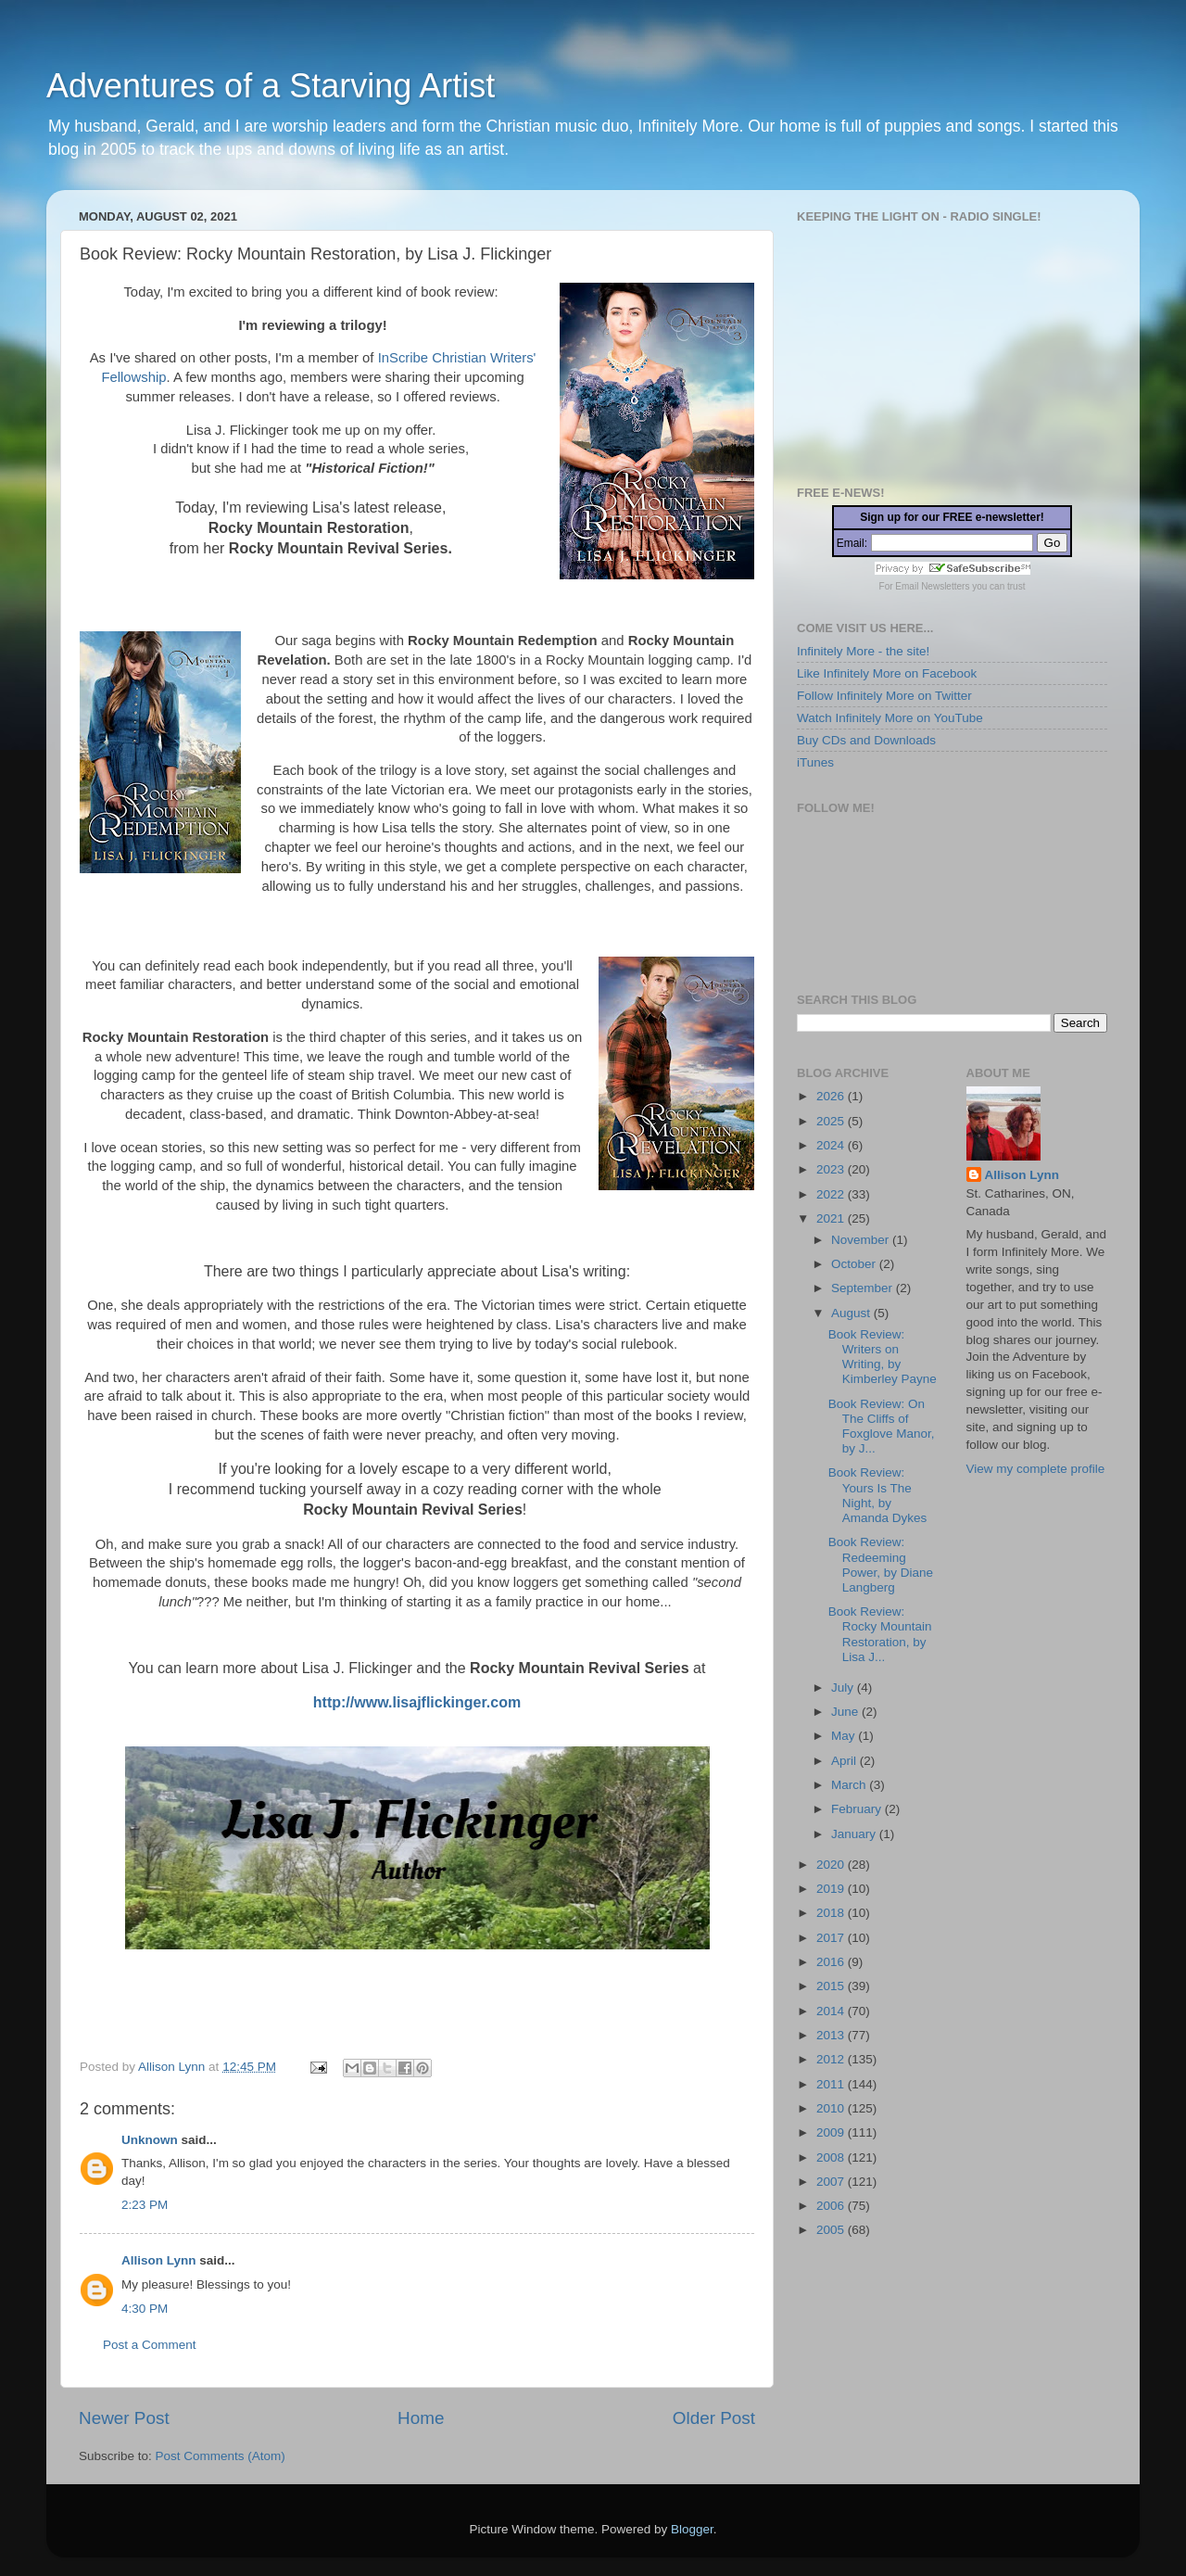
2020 (832, 1865)
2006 (832, 2206)
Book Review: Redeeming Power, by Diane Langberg (880, 1564)
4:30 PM (144, 2309)
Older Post (714, 2418)
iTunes (815, 762)
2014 (832, 2011)
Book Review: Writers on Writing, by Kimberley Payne (882, 1357)
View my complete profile (1035, 1469)
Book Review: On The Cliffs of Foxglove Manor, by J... (881, 1426)
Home (420, 2418)
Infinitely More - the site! (863, 651)
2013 (832, 2035)
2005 (832, 2230)
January (855, 1834)
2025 (832, 1121)
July (844, 1687)
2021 (832, 1218)
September (863, 1288)
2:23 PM (144, 2205)
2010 (832, 2108)
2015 (832, 1986)
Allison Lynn (158, 2260)
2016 (832, 1962)
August (852, 1313)
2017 (832, 1938)
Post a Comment (149, 2345)
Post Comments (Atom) (220, 2456)
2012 (832, 2059)
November (861, 1240)
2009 (832, 2132)
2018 (832, 1913)
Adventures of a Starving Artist (270, 86)
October (855, 1264)
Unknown (149, 2140)
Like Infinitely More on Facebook (887, 673)
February (858, 1809)
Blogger (692, 2529)
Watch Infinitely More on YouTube (890, 718)
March (850, 1785)
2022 (832, 1194)
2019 (832, 1889)
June (846, 1712)
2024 (832, 1145)
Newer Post (124, 2418)
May (844, 1736)
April (845, 1761)
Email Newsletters (932, 586)
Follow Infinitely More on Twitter (884, 696)
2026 (832, 1096)
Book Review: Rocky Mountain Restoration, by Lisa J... (880, 1634)
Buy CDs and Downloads (866, 740)
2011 (832, 2084)
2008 (832, 2157)
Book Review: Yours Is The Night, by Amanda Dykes (877, 1495)
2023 (832, 1169)
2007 (832, 2182)
